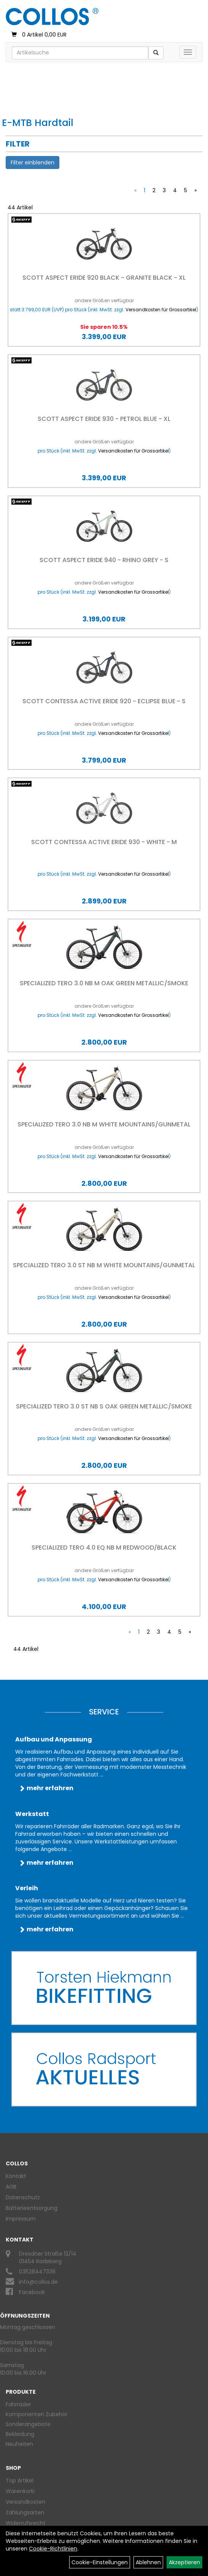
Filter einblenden (32, 162)
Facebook (32, 2292)
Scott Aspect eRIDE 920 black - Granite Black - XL (104, 277)
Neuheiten (19, 2444)
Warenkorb (20, 2491)
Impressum (21, 2218)
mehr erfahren (50, 1788)
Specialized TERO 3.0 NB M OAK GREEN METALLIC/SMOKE (104, 983)
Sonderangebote (28, 2424)
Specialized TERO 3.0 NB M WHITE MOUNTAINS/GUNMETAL (104, 1124)
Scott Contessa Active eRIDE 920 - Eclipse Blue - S (104, 701)
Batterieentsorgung (31, 2208)
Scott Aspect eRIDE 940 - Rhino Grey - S (104, 560)
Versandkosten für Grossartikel (160, 309)
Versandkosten (25, 2502)
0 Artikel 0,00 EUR (39, 34)
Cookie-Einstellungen (99, 2562)
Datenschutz (23, 2197)
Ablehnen (148, 2562)
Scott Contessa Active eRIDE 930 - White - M (104, 842)
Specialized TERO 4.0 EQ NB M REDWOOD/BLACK (104, 1547)
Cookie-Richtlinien (53, 2548)
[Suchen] (156, 52)
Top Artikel (19, 2480)
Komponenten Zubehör (37, 2414)
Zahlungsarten (25, 2512)
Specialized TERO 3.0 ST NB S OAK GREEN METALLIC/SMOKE (104, 1406)
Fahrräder (18, 2404)
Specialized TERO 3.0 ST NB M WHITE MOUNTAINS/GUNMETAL (104, 1265)
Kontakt (16, 2176)
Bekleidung (20, 2434)
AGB (11, 2186)
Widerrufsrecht (26, 2523)
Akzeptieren (184, 2562)
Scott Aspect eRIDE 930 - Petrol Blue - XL (104, 418)
